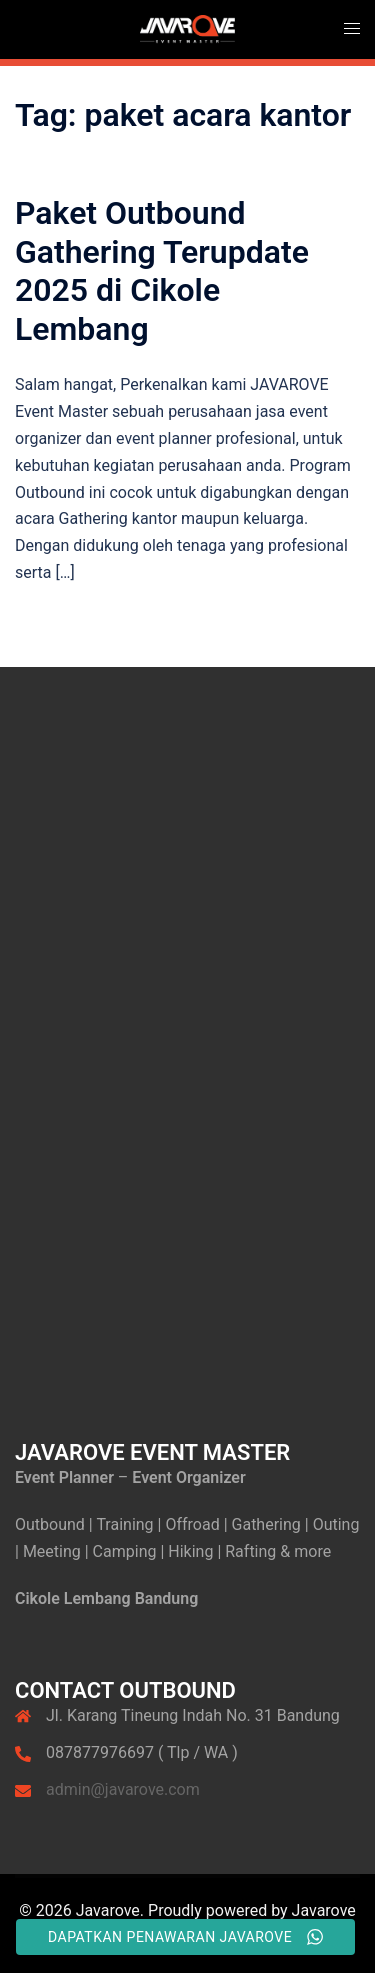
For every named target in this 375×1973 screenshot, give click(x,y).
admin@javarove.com (123, 1789)
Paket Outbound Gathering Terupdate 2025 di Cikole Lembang (162, 270)
